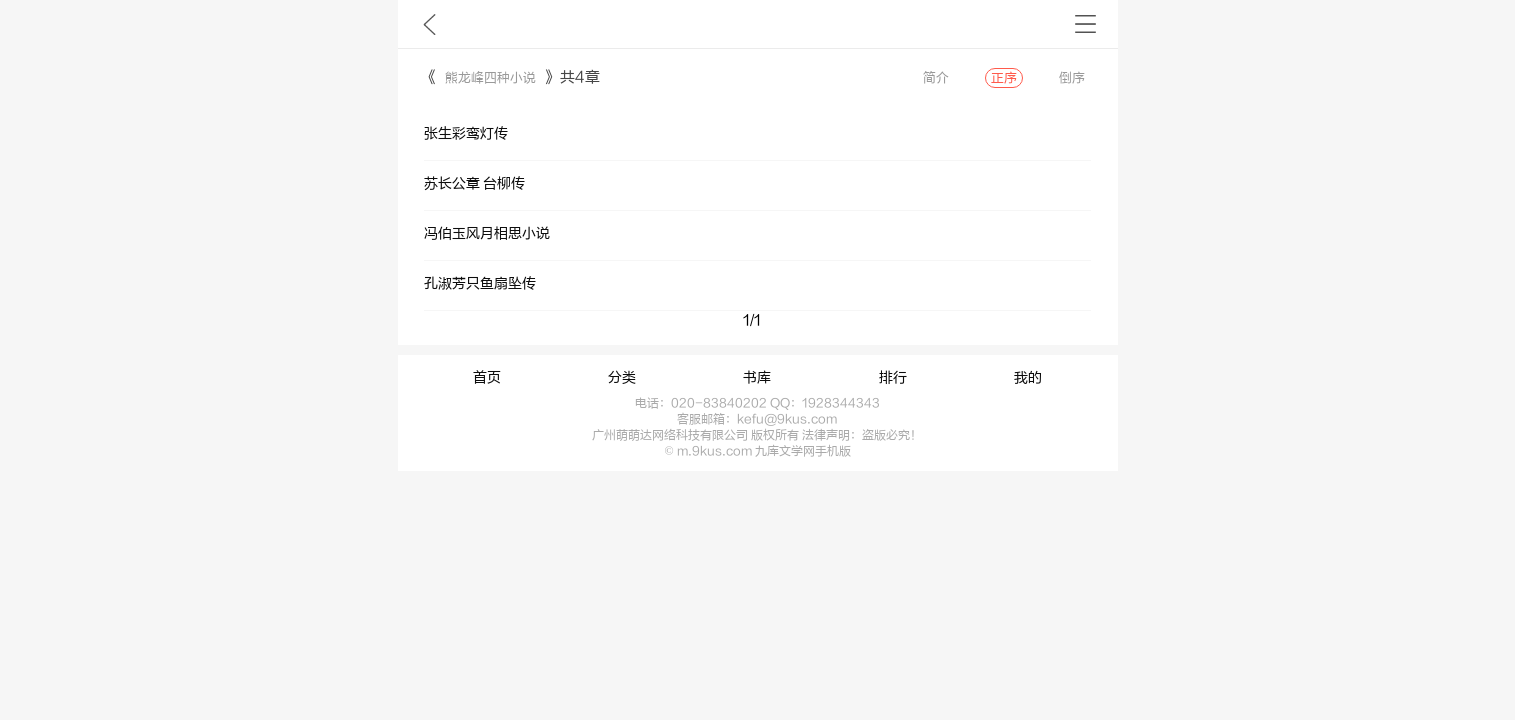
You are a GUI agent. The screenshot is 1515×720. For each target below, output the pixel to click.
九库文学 (429, 24)
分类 (622, 378)
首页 (487, 378)
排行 (893, 378)
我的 (1028, 378)
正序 (1004, 78)
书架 (1085, 24)
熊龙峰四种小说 (490, 78)
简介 (936, 78)
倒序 (1072, 78)
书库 (757, 378)
